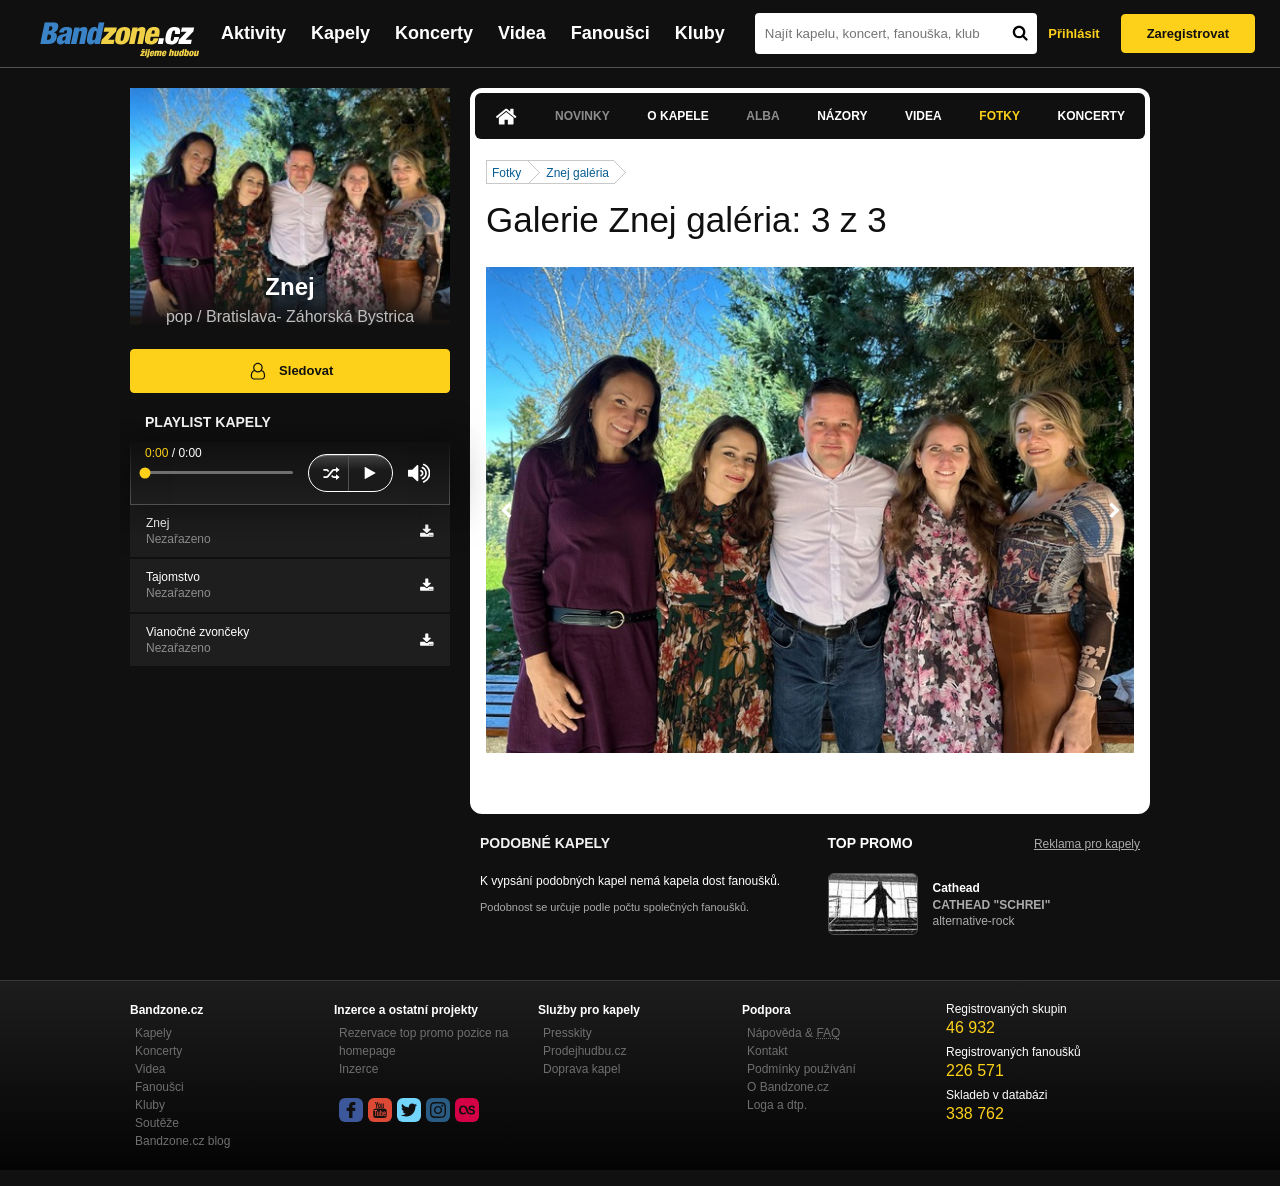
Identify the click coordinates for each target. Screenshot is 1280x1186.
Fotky (999, 116)
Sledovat (290, 371)
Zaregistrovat (1188, 33)
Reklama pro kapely (1087, 844)
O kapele (677, 116)
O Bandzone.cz (788, 1087)
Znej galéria (577, 173)
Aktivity (253, 33)
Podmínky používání (801, 1069)
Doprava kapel (581, 1069)
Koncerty (434, 33)
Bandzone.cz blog (182, 1141)
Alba (762, 116)
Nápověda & (793, 1033)
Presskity (567, 1033)
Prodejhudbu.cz (584, 1051)
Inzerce (358, 1069)
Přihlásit (1073, 33)
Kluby (700, 33)
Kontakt (767, 1051)
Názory (842, 116)
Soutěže (157, 1123)
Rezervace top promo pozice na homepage (423, 1042)
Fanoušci (610, 33)
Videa (522, 33)
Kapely (340, 33)
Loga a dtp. (777, 1105)
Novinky (582, 116)
